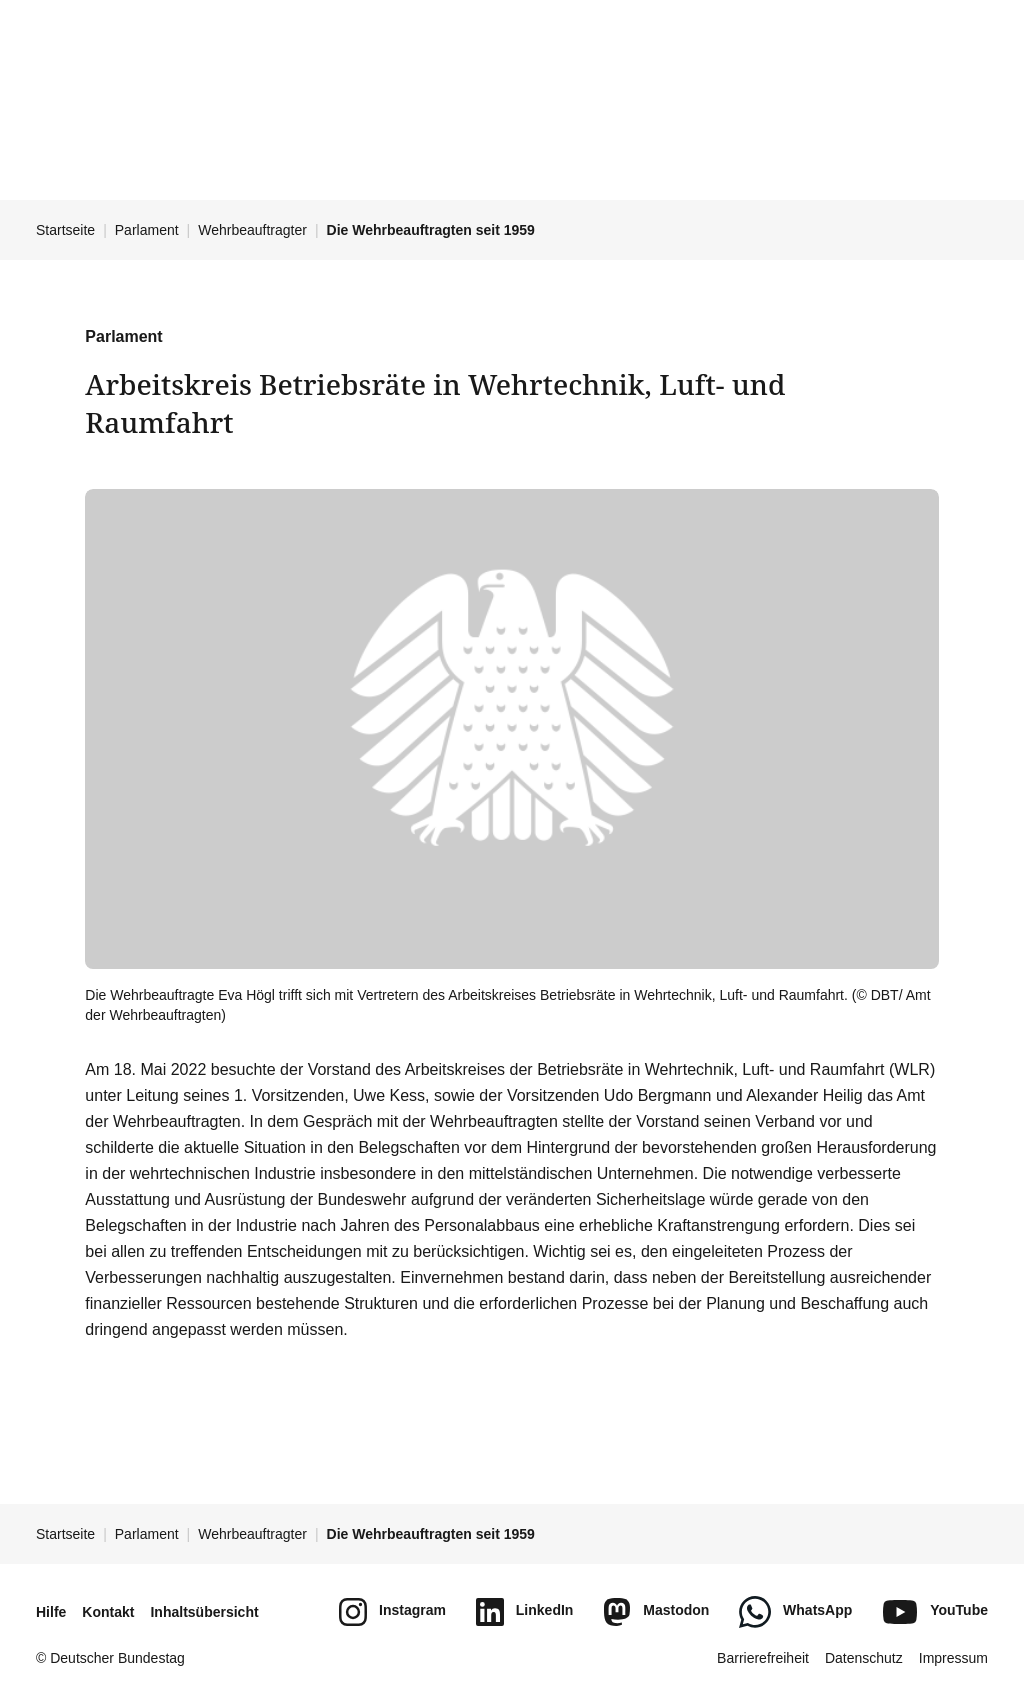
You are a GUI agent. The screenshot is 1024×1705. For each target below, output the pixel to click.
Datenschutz (864, 1658)
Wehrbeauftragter (252, 230)
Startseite (65, 230)
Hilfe (51, 1612)
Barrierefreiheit (763, 1658)
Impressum (953, 1658)
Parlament (147, 230)
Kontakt (108, 1612)
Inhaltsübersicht (204, 1612)
